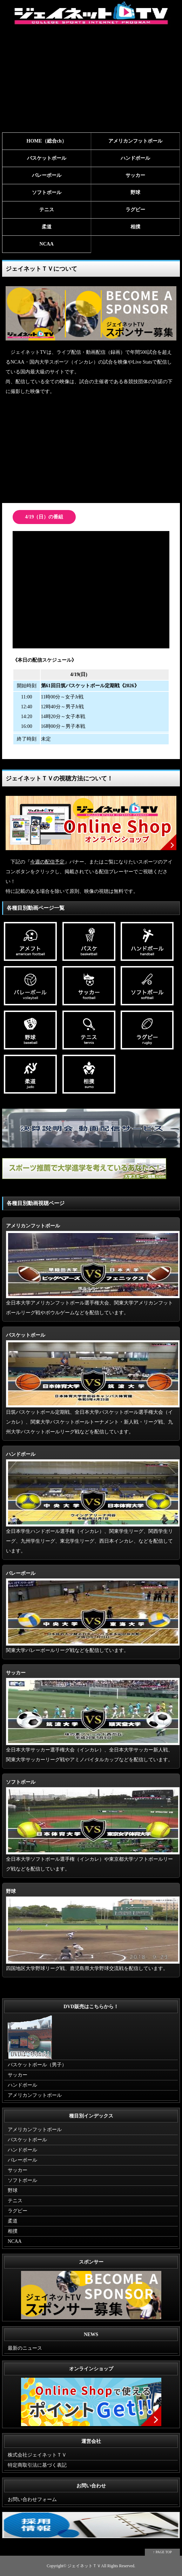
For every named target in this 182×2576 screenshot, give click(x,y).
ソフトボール (46, 192)
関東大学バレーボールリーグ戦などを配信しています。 (93, 1612)
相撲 (135, 226)
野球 (135, 192)
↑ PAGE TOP (162, 2552)
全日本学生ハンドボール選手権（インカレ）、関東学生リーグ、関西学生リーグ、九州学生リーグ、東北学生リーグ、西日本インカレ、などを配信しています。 (93, 1503)
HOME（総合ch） (47, 141)
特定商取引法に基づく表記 (37, 2465)
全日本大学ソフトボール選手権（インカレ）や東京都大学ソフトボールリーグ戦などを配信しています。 (93, 1825)
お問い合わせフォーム (32, 2499)
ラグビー (135, 209)
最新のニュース (25, 2348)
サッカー (135, 175)
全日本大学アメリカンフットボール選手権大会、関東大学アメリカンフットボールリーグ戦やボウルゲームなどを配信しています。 (93, 1269)
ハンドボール (135, 158)
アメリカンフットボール (135, 141)
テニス (46, 209)
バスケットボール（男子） (37, 2064)
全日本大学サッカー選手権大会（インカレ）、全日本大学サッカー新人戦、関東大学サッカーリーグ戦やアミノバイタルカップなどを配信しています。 (93, 1716)
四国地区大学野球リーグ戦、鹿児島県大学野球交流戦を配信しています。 (93, 1930)
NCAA (47, 244)
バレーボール (46, 175)
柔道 (47, 226)
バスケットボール (46, 158)
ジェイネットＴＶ (84, 2566)
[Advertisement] (91, 80)
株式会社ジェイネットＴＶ (37, 2455)
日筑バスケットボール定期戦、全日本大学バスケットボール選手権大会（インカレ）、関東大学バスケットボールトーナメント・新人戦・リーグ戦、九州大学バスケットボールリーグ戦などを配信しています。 (93, 1383)
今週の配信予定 (47, 862)
